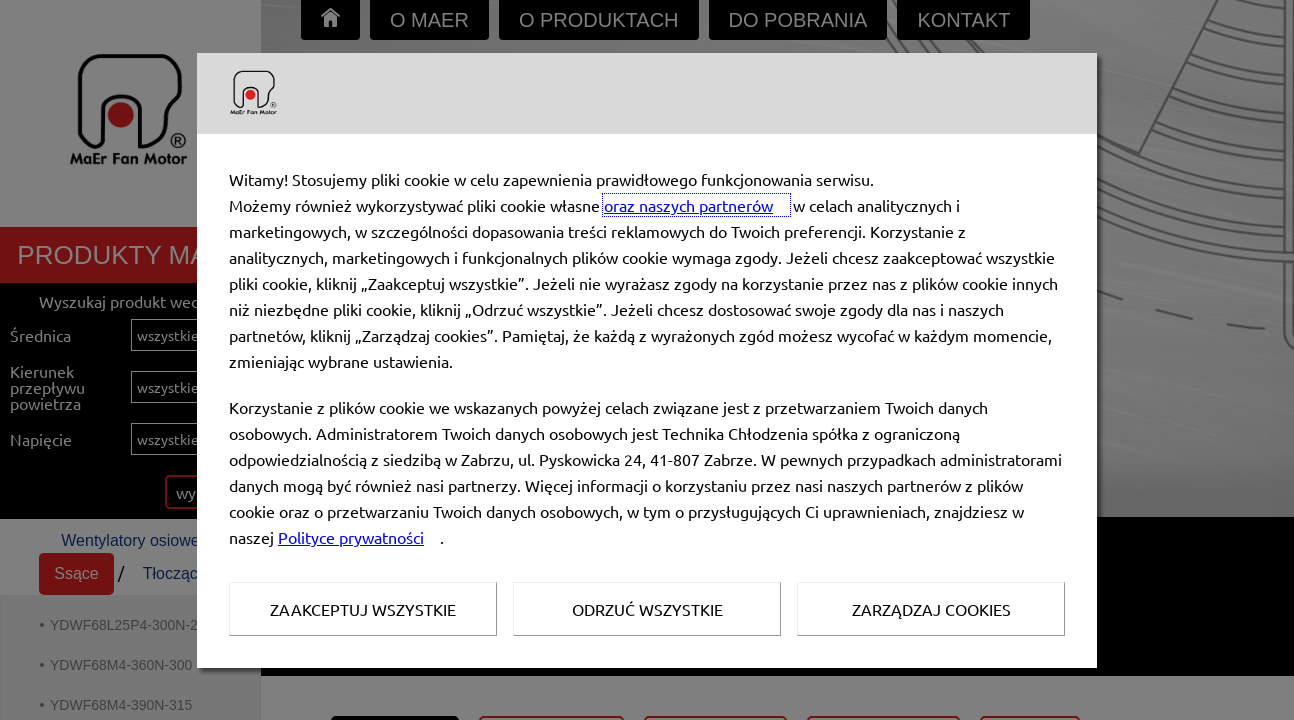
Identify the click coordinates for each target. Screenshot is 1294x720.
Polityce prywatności (351, 537)
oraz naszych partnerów (688, 205)
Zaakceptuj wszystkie (363, 609)
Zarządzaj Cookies (931, 609)
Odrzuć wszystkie (647, 609)
